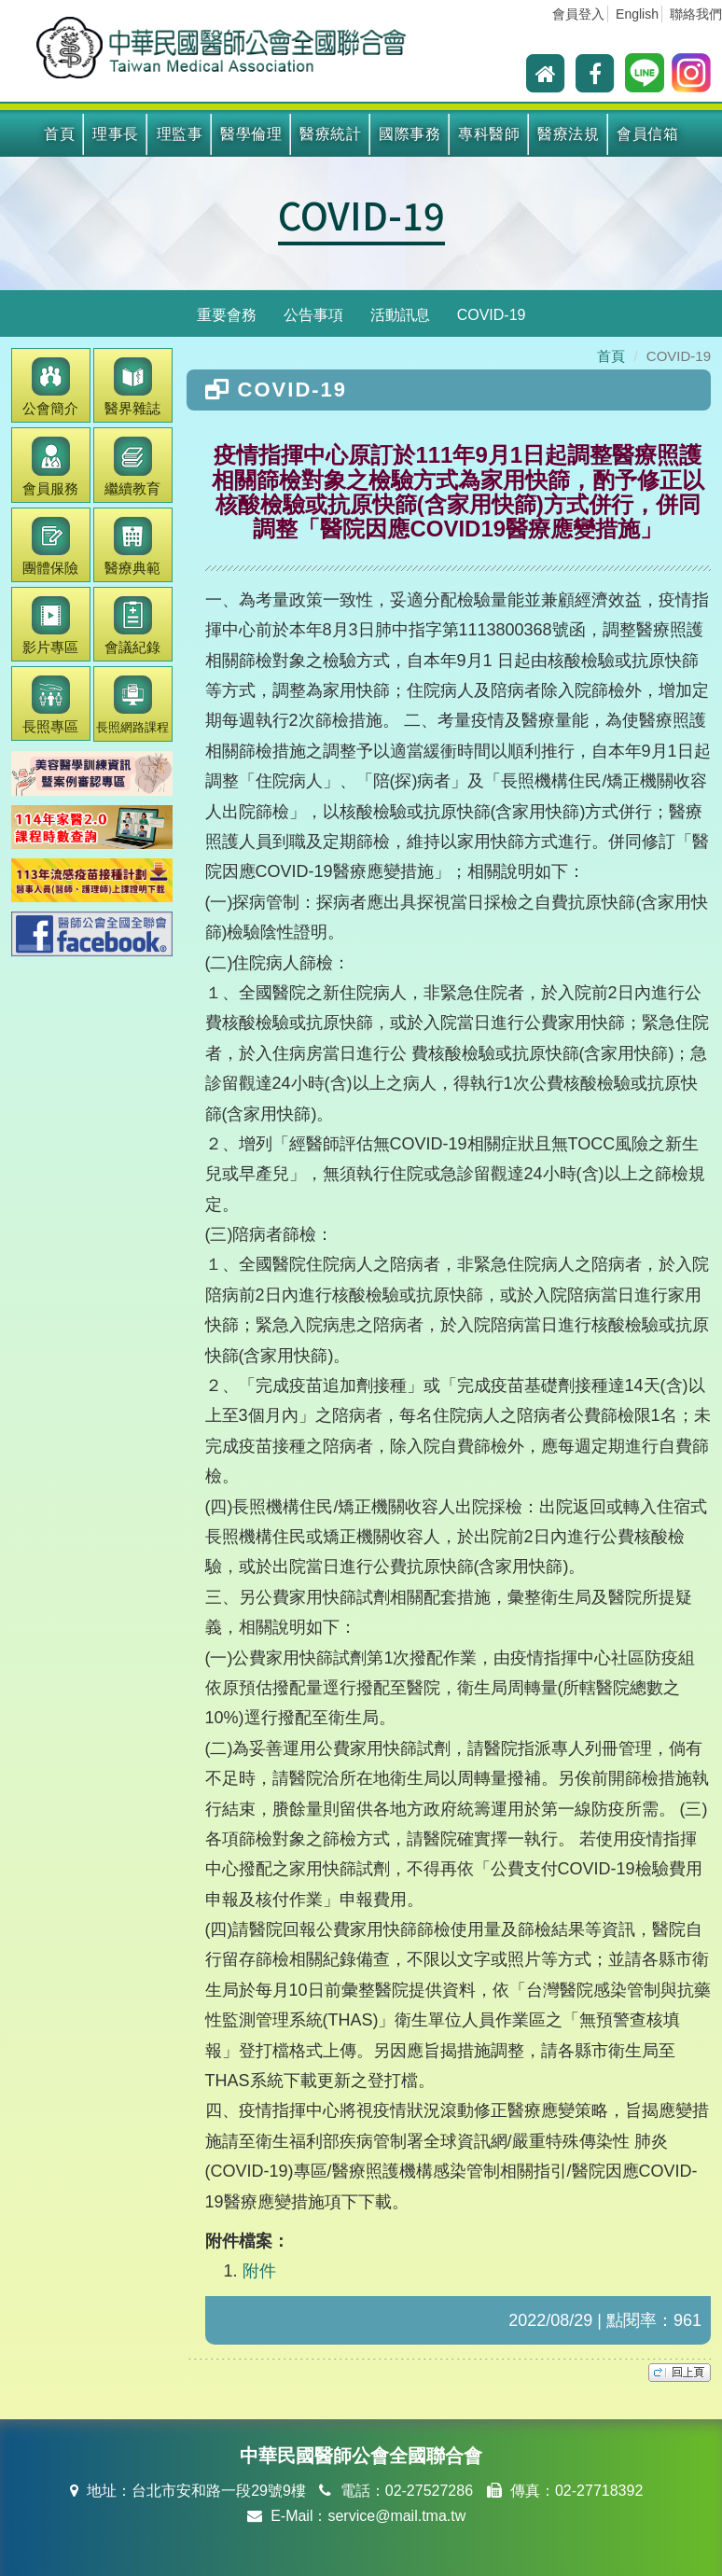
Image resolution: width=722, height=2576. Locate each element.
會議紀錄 (132, 625)
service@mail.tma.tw (396, 2516)
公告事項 (313, 315)
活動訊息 (400, 315)
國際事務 (409, 134)
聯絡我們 (696, 14)
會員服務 (50, 466)
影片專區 (50, 625)
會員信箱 (647, 134)
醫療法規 (568, 134)
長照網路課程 (132, 704)
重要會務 (227, 315)
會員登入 (578, 14)
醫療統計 (330, 134)
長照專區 (50, 704)
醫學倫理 (251, 134)
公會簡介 (50, 386)
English (637, 14)
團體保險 (50, 546)
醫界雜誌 (132, 386)
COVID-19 (361, 215)
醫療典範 (132, 546)
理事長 (115, 134)
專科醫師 (489, 134)
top (679, 2372)
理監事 (180, 134)
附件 (259, 2271)
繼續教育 (132, 466)
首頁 (59, 134)
